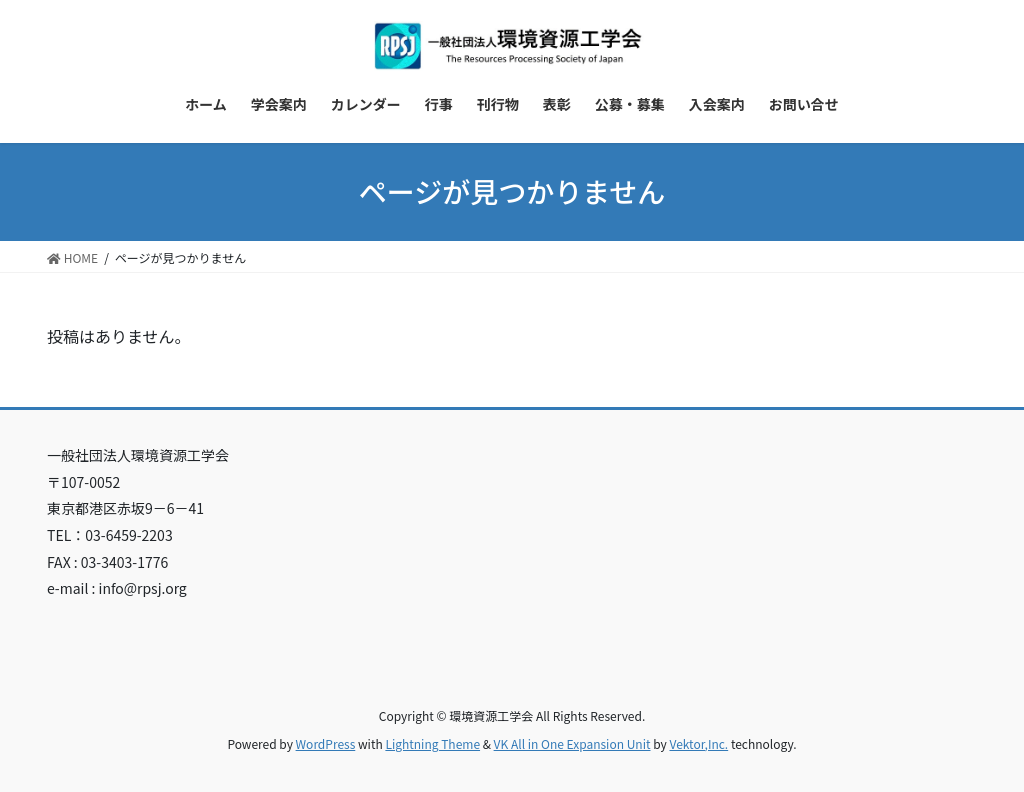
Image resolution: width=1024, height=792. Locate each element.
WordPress (326, 743)
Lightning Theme (432, 743)
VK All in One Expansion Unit (572, 743)
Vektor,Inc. (698, 743)
